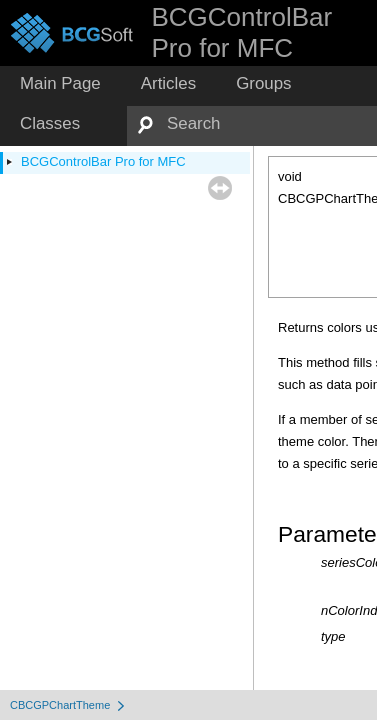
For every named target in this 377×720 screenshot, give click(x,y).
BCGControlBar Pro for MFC (103, 161)
